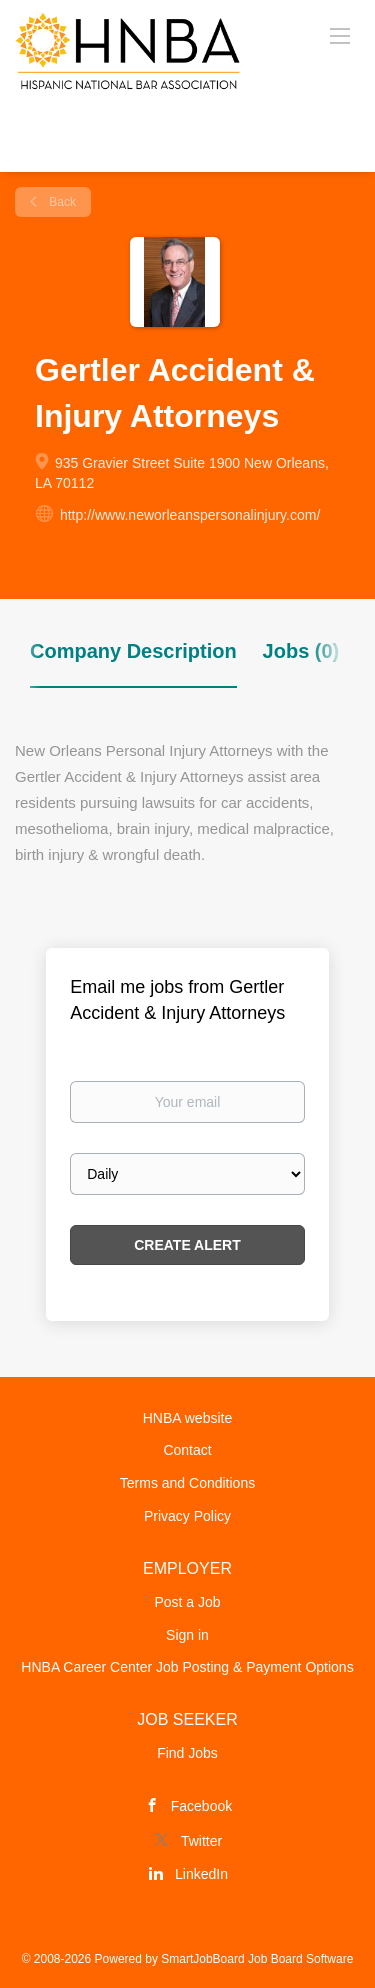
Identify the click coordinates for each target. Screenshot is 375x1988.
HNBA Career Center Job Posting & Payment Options (187, 1667)
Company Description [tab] (133, 651)
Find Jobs (187, 1753)
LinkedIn (201, 1874)
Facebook (201, 1806)
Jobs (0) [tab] (301, 651)
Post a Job (187, 1602)
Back (61, 202)
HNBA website (187, 1418)
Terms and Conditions (187, 1483)
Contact (187, 1450)
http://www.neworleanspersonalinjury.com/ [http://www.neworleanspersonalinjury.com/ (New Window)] (190, 515)
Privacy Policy (187, 1516)
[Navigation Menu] (340, 35)
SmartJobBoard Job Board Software (257, 1959)
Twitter (201, 1841)
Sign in (187, 1635)
